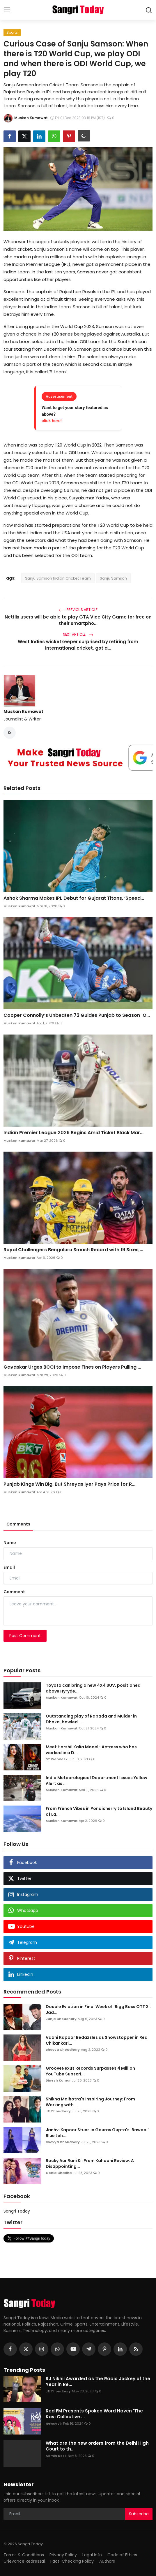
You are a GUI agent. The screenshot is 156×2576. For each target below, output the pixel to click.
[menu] (7, 10)
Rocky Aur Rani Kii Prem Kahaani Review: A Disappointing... (90, 2163)
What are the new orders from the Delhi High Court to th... (97, 2446)
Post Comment (25, 1636)
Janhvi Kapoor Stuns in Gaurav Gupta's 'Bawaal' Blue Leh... (97, 2132)
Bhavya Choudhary (63, 2049)
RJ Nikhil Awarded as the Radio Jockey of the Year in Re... (98, 2381)
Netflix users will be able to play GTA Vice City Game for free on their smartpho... (78, 620)
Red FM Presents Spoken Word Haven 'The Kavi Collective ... (94, 2414)
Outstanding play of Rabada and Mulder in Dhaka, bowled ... (91, 1719)
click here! (52, 420)
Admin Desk (56, 2455)
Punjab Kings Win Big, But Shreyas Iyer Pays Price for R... (69, 1484)
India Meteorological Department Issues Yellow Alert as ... (96, 1780)
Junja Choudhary (61, 2018)
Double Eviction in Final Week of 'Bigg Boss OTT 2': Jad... (98, 2009)
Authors (107, 2561)
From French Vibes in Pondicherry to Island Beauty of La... (99, 1811)
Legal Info (92, 2555)
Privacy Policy (63, 2555)
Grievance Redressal (24, 2561)
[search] (148, 10)
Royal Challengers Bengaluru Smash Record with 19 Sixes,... (73, 1250)
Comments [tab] (18, 1524)
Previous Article (78, 609)
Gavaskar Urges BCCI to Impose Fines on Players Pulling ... (72, 1367)
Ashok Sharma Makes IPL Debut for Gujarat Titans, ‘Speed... (73, 898)
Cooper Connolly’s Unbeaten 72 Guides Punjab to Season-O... (76, 1015)
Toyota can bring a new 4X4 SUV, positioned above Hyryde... (93, 1688)
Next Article (78, 634)
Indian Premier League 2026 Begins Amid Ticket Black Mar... (73, 1133)
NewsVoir (54, 2423)
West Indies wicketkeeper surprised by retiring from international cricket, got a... (78, 645)
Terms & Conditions (23, 2555)
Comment (14, 1592)
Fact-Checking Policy (72, 2561)
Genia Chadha (59, 2172)
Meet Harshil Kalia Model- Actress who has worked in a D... (91, 1750)
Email (9, 1567)
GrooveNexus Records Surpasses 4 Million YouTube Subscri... (90, 2071)
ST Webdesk (57, 1759)
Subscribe (139, 2514)
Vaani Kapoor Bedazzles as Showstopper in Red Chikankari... (97, 2040)
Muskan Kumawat (23, 711)
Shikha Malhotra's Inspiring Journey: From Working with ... (90, 2102)
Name (9, 1543)
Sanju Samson (113, 578)
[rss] (136, 2349)
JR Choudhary (58, 2111)
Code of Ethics (122, 2555)
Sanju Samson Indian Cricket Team (58, 578)
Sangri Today (16, 2211)
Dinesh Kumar (58, 2080)
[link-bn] (78, 758)
